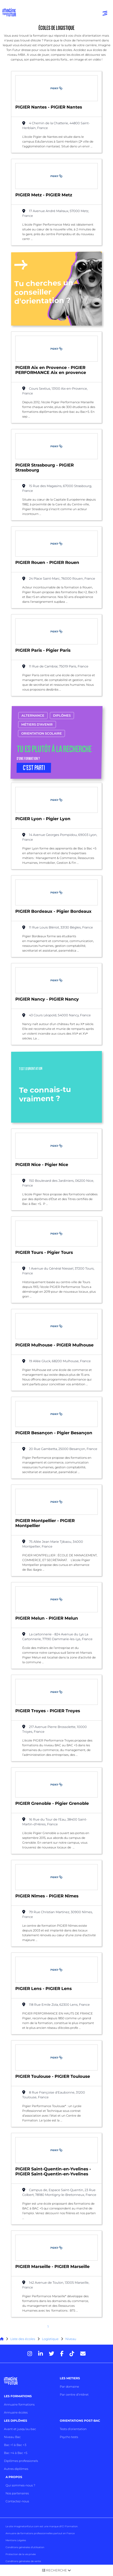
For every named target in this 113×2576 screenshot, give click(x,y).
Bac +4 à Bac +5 (15, 2453)
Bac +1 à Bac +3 (15, 2445)
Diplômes (62, 715)
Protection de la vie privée (21, 2554)
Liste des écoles (22, 2339)
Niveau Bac (12, 2437)
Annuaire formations (19, 2404)
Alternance (32, 715)
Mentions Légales (16, 2540)
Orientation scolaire (41, 733)
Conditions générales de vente (23, 2561)
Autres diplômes (16, 2469)
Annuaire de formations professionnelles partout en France (40, 2533)
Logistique (50, 2339)
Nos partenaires (17, 2493)
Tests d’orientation (73, 2429)
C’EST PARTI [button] (34, 767)
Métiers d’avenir (37, 724)
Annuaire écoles (16, 2412)
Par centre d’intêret (74, 2394)
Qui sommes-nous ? (20, 2485)
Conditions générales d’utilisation (25, 2547)
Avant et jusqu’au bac (20, 2429)
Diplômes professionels (21, 2461)
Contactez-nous (17, 2501)
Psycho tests (69, 2437)
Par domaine (69, 2386)
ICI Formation (69, 2526)
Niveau (70, 2339)
